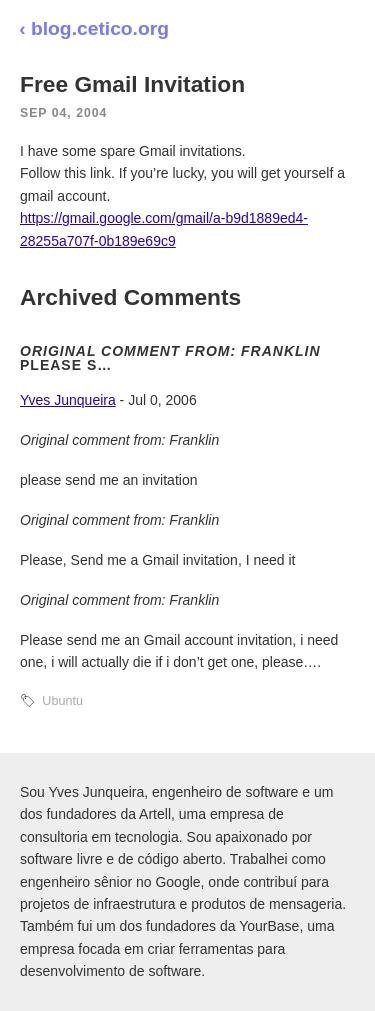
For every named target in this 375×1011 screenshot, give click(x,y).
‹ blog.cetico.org (94, 28)
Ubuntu (62, 701)
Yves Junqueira (68, 400)
